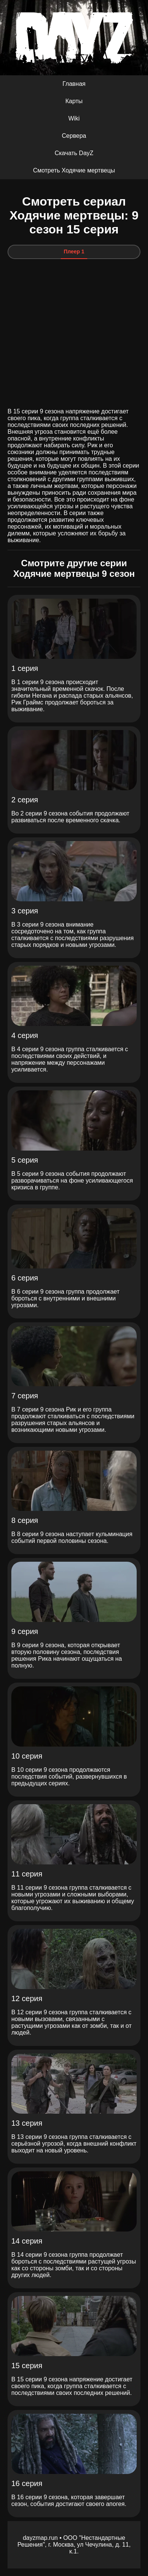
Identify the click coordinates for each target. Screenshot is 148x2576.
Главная (74, 84)
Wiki (74, 118)
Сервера (74, 136)
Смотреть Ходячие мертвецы (74, 170)
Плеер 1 (74, 251)
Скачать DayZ (74, 153)
